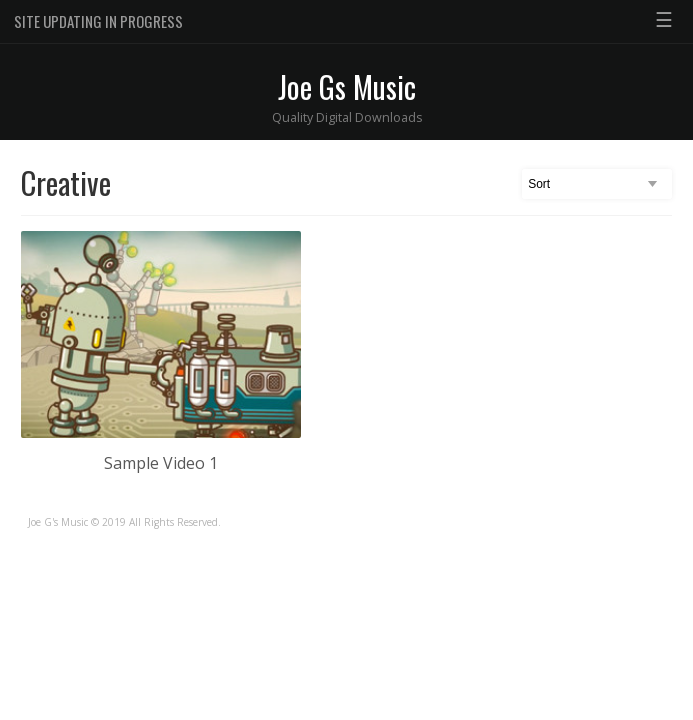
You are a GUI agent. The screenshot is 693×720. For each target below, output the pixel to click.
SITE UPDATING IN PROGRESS (98, 21)
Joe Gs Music (347, 86)
